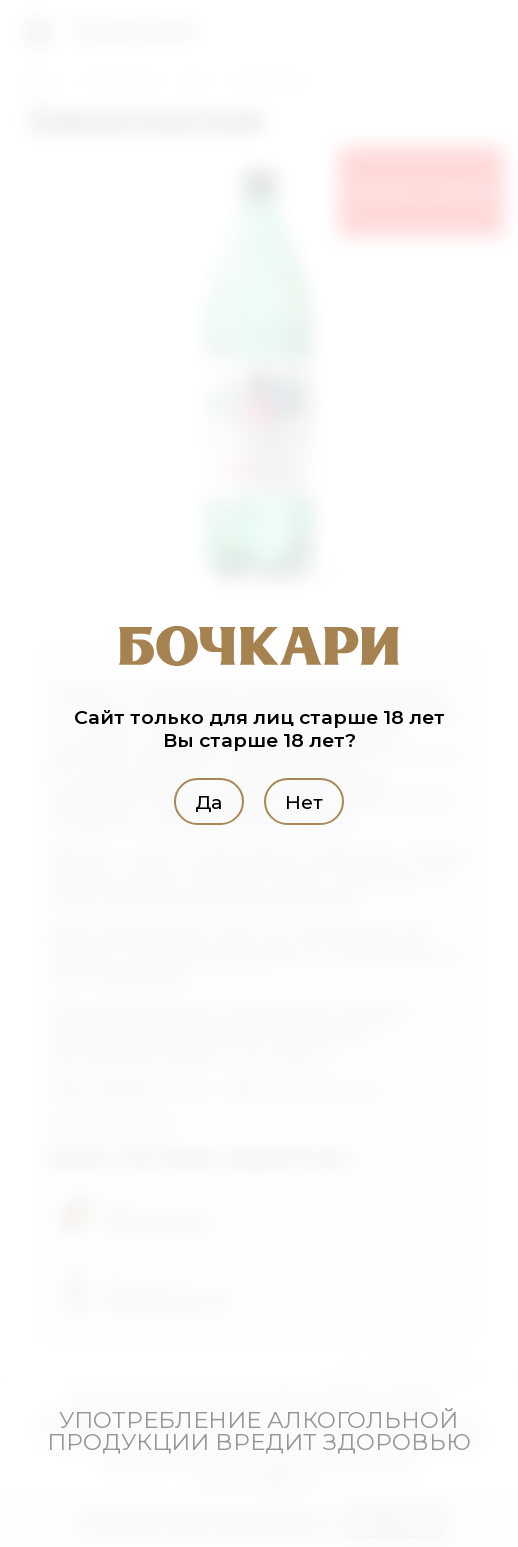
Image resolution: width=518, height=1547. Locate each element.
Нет (304, 802)
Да (208, 802)
